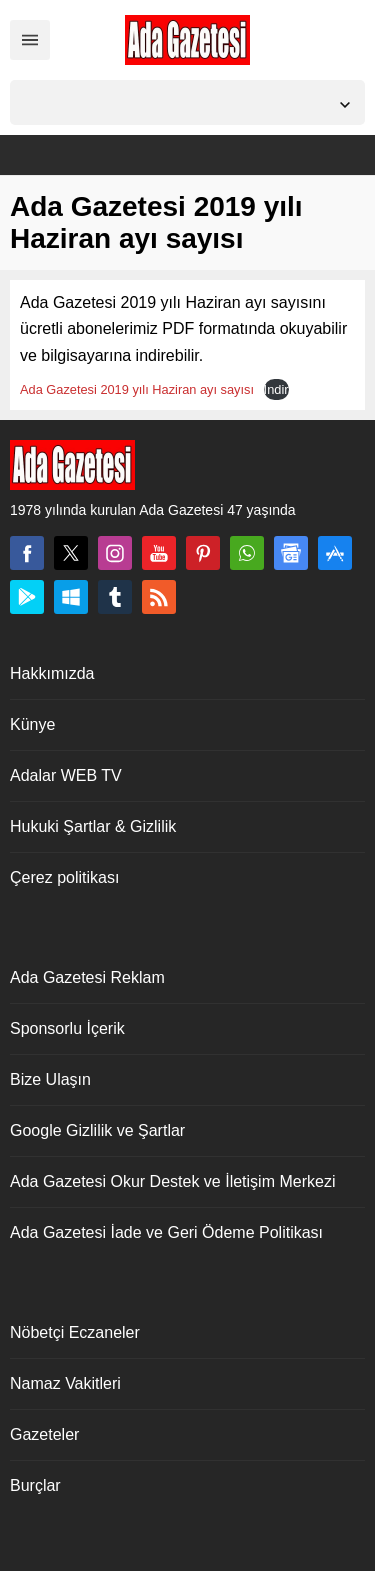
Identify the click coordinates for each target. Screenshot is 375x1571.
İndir (276, 389)
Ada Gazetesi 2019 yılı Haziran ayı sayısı (137, 389)
